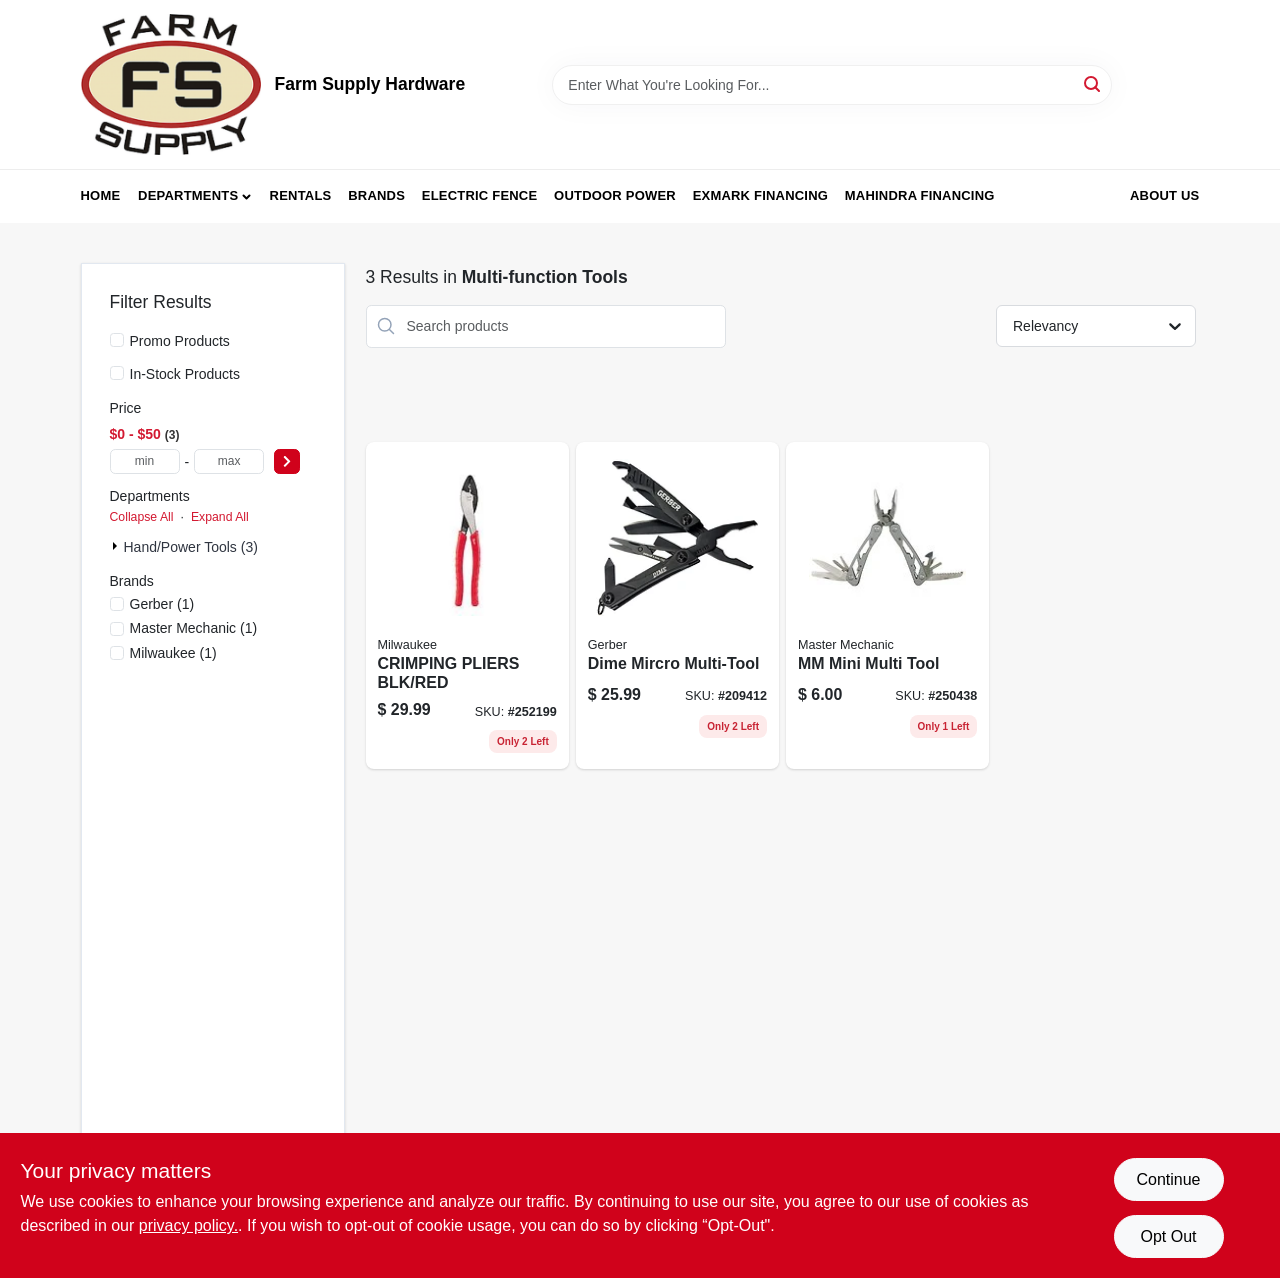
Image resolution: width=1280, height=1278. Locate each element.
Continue (1168, 1179)
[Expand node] (117, 546)
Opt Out (1168, 1236)
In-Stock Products (185, 374)
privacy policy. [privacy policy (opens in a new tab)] (188, 1225)
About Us (1165, 195)
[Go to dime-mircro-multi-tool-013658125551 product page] (677, 606)
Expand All (220, 517)
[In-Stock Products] (117, 373)
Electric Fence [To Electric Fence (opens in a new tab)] (479, 195)
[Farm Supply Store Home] (171, 84)
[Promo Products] (117, 340)
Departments (188, 195)
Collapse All (142, 517)
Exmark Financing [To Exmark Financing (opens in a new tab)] (760, 195)
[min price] (145, 461)
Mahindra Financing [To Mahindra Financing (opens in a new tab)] (920, 195)
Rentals (301, 195)
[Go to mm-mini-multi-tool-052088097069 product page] (887, 606)
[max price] (229, 461)
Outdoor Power (615, 195)
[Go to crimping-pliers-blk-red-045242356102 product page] (467, 606)
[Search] (1093, 83)
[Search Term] (832, 85)
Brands (376, 195)
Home (101, 195)
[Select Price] (287, 461)
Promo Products (180, 341)
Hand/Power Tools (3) (191, 547)
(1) (162, 604)
